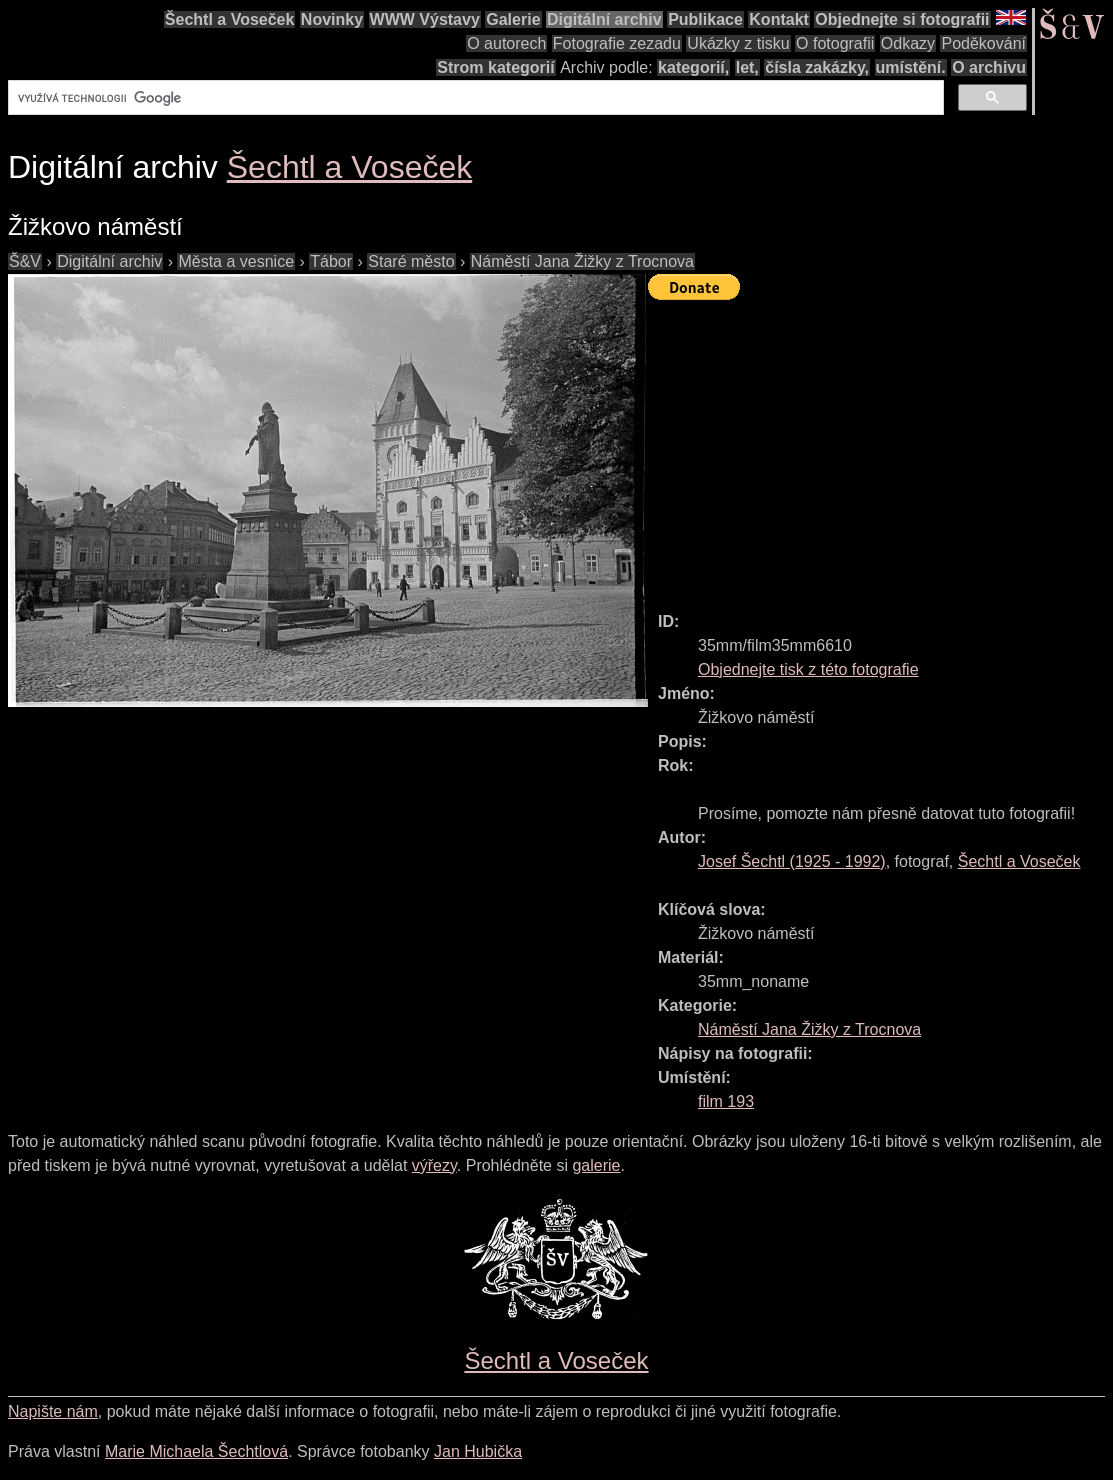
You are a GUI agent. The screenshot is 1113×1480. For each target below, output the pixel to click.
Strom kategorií (495, 67)
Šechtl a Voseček (230, 19)
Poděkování (983, 43)
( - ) (792, 861)
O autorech (506, 43)
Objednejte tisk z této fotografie (808, 669)
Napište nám (53, 1411)
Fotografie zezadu (617, 43)
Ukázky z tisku (738, 43)
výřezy (434, 1165)
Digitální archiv (604, 19)
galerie (596, 1165)
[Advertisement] (880, 447)
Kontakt (779, 19)
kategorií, (693, 67)
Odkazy (908, 43)
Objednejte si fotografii (902, 19)
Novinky (332, 19)
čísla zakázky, (817, 67)
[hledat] (474, 98)
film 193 (726, 1101)
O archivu (989, 67)
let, (747, 67)
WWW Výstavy (425, 19)
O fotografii (835, 43)
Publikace (705, 19)
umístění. (911, 67)
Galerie (513, 19)
